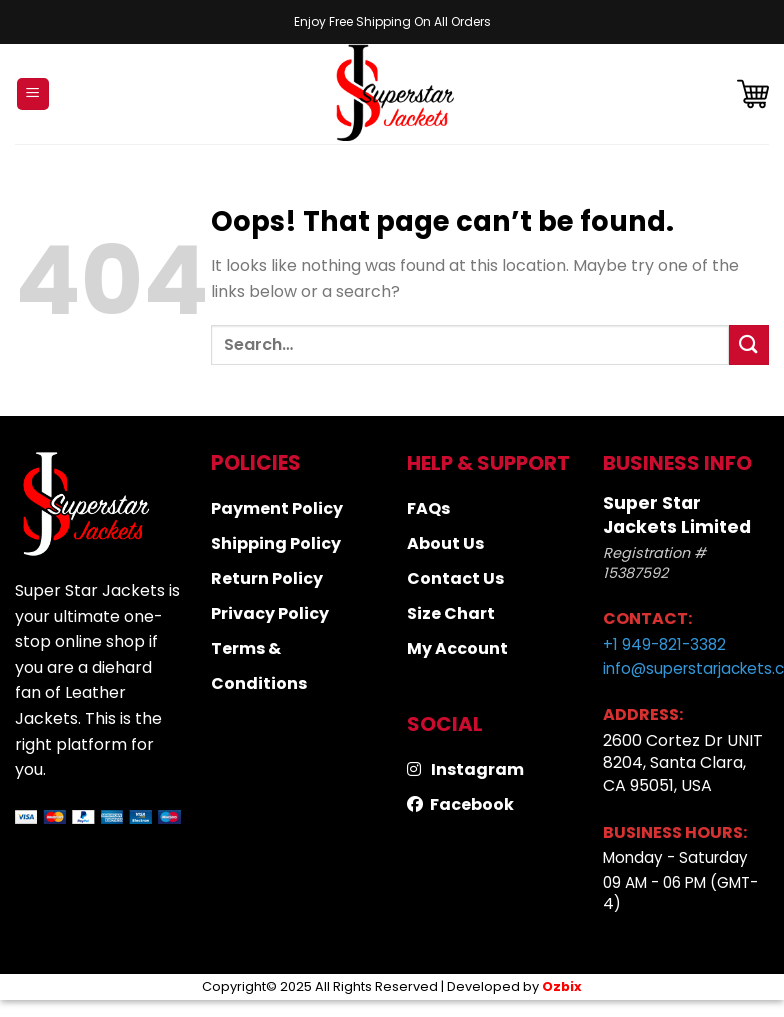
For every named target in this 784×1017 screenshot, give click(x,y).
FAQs (428, 508)
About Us (445, 543)
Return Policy (267, 578)
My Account (457, 648)
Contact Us (455, 578)
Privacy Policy (270, 613)
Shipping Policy (276, 543)
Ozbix (562, 986)
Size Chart (451, 613)
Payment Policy (277, 508)
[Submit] (749, 344)
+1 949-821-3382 (664, 644)
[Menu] (33, 94)
